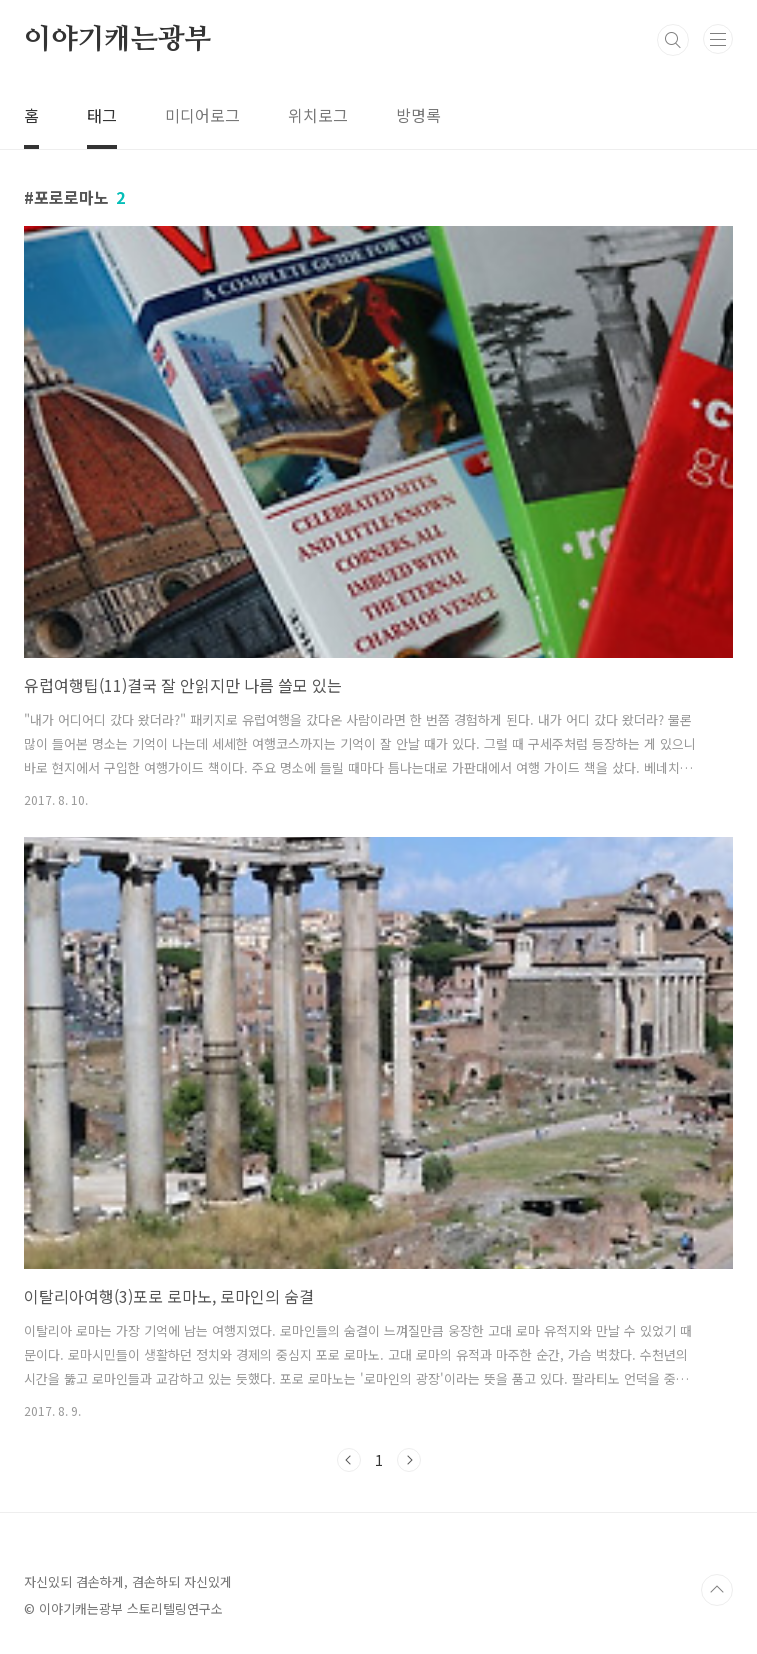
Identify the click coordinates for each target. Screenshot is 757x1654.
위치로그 (318, 115)
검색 (673, 40)
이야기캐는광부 (118, 40)
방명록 (418, 115)
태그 (102, 115)
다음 (409, 1460)
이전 (349, 1460)
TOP (717, 1590)
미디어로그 (202, 115)
